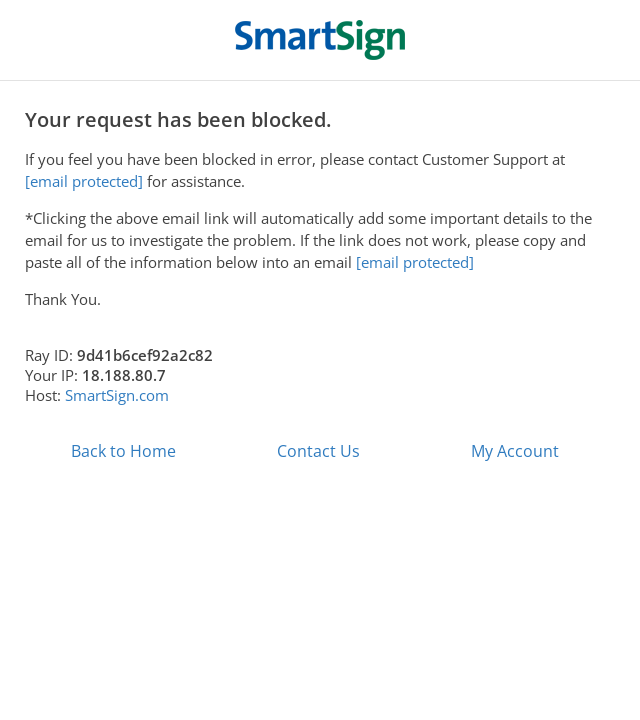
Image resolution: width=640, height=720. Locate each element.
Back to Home (123, 451)
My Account (515, 451)
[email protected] (415, 262)
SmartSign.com (117, 395)
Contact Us (318, 451)
